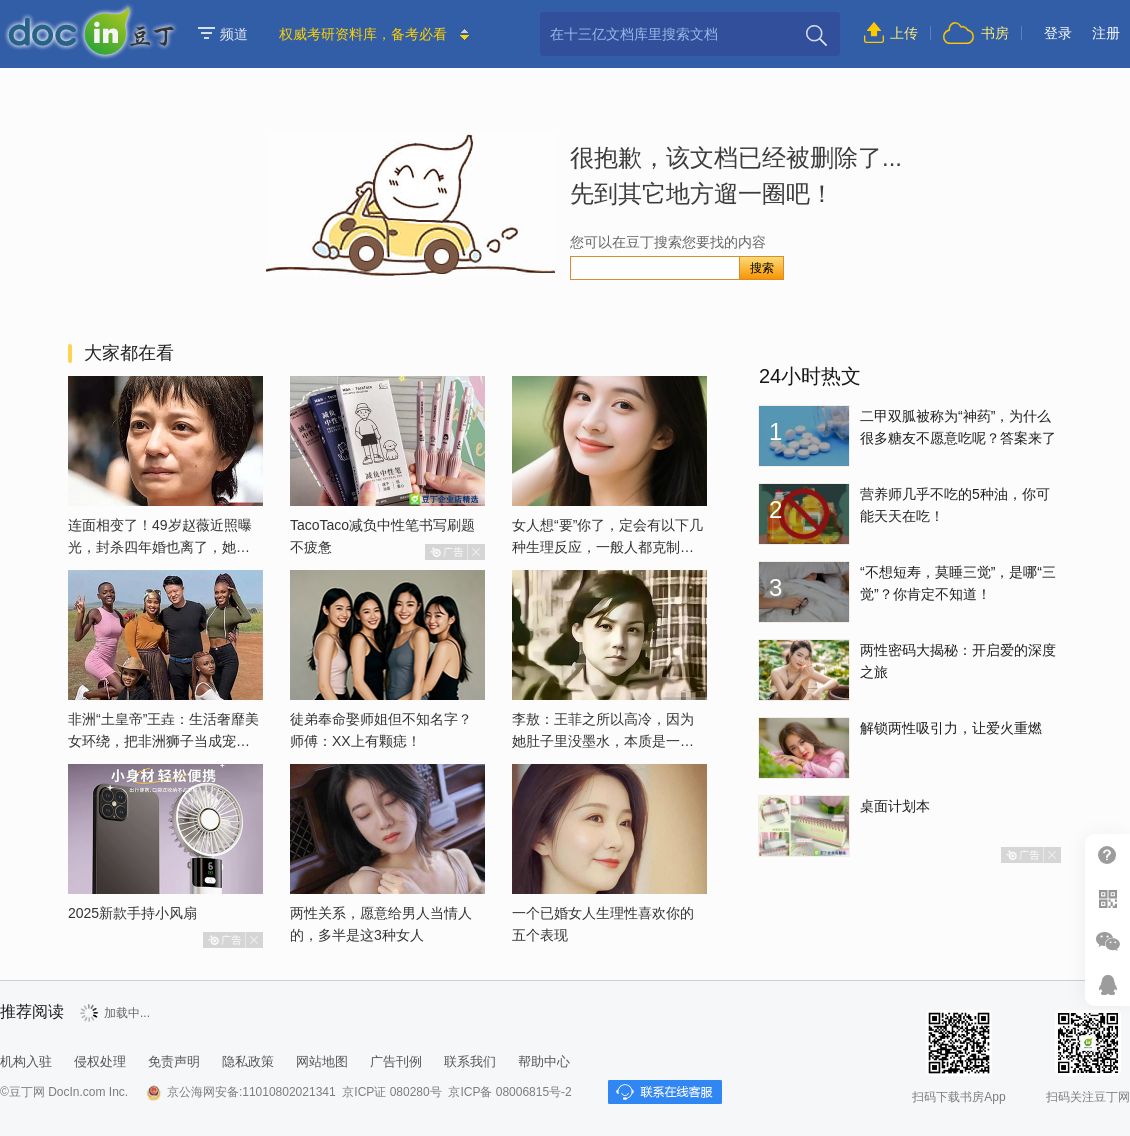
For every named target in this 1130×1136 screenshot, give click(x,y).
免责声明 (174, 1061)
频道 (223, 34)
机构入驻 (26, 1061)
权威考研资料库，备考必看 (363, 34)
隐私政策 (248, 1061)
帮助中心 (1107, 855)
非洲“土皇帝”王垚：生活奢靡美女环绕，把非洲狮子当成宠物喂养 (163, 741)
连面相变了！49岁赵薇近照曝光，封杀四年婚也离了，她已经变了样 (160, 547)
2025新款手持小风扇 (132, 913)
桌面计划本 (895, 806)
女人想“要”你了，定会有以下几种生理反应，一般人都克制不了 (607, 547)
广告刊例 (396, 1061)
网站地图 (322, 1061)
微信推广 (1107, 941)
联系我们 (470, 1061)
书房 (995, 33)
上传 (904, 33)
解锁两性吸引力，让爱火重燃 (951, 728)
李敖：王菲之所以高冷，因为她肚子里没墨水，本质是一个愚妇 (603, 741)
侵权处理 (100, 1061)
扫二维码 (1107, 898)
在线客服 (1107, 984)
